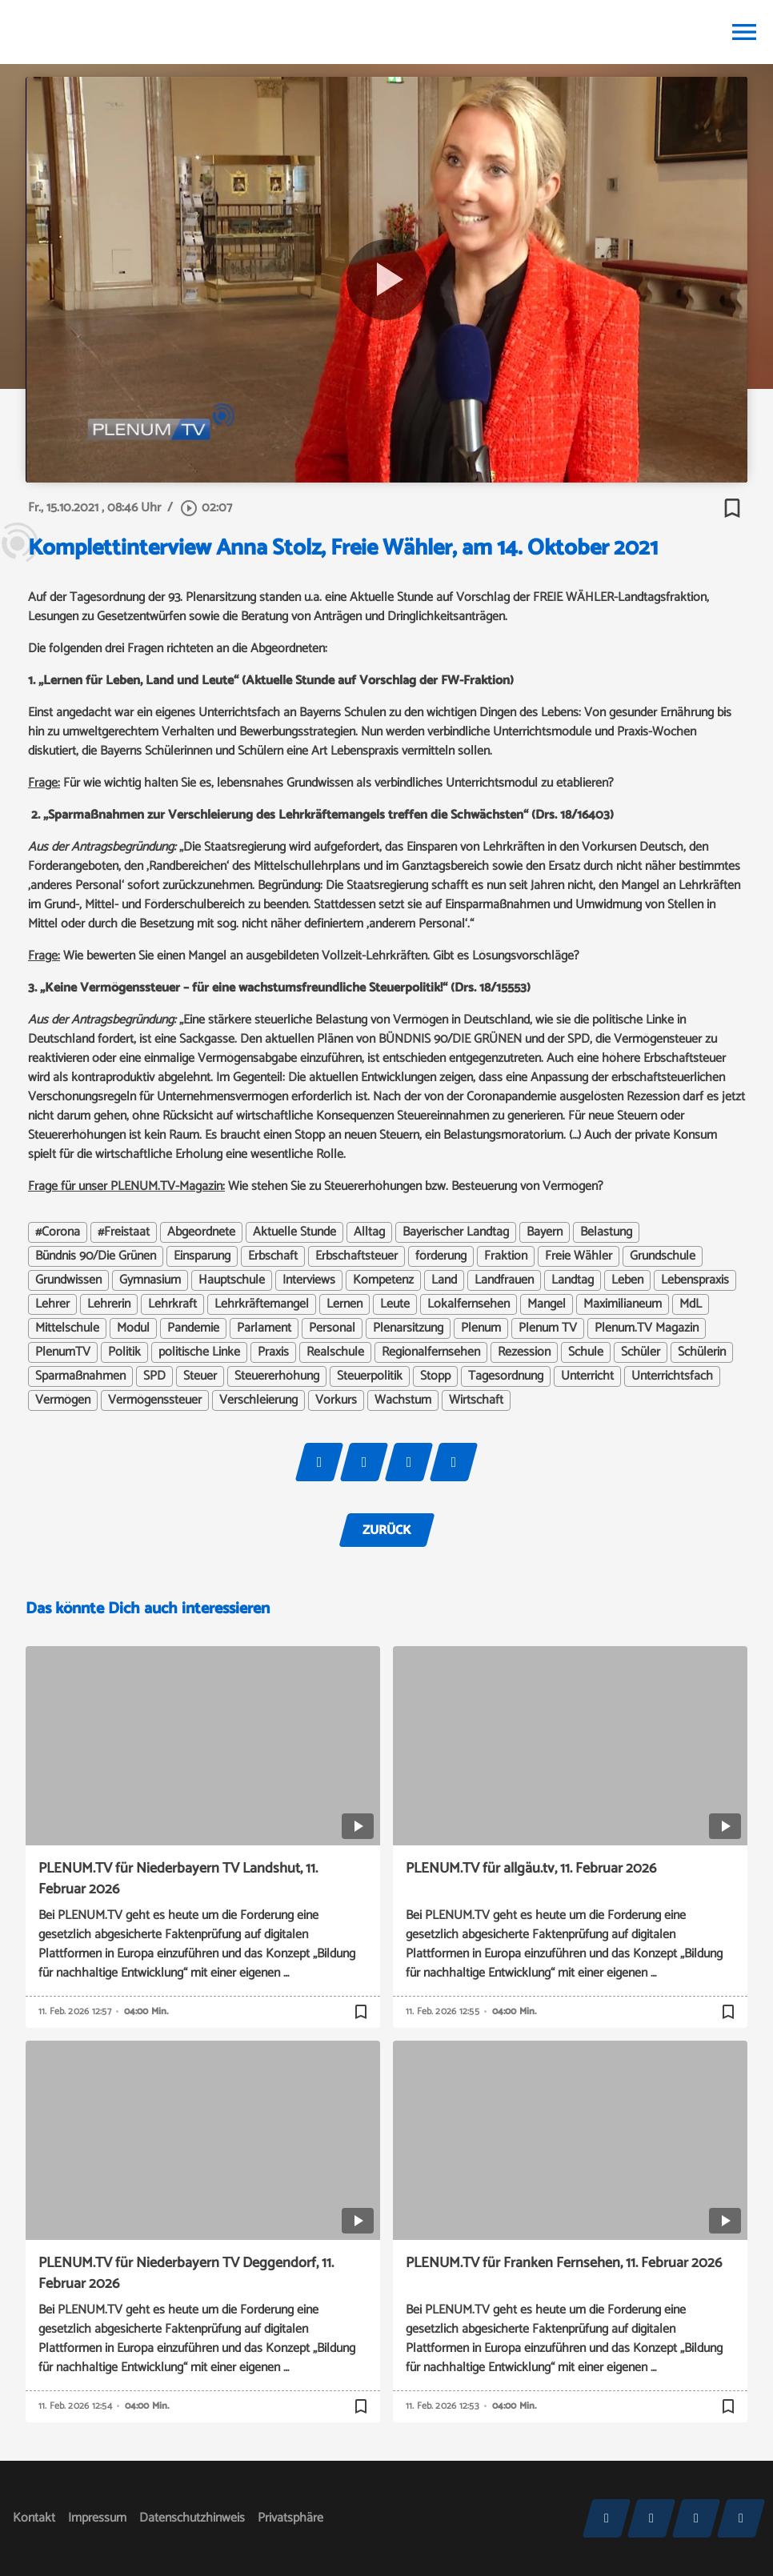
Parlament (264, 1328)
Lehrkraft (172, 1304)
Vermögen (62, 1400)
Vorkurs (336, 1400)
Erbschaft (273, 1256)
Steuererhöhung (276, 1376)
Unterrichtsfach (672, 1376)
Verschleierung (258, 1400)
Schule (585, 1352)
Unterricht (587, 1376)
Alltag (369, 1232)
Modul (133, 1328)
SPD (154, 1376)
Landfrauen (504, 1280)
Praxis (273, 1352)
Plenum (481, 1328)
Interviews (308, 1280)
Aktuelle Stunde (294, 1232)
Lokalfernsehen (468, 1304)
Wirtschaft (476, 1400)
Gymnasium (150, 1280)
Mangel (546, 1304)
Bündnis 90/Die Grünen (95, 1256)
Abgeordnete (201, 1232)
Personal (332, 1328)
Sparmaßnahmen (80, 1376)
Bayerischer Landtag (456, 1232)
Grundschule (662, 1256)
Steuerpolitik (370, 1376)
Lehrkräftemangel (261, 1304)
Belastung (606, 1232)
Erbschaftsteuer (356, 1256)
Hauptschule (231, 1280)
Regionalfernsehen (431, 1352)
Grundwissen (68, 1280)
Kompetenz (383, 1280)
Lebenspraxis (695, 1280)
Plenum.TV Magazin (647, 1328)
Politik (124, 1352)
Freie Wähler (578, 1256)
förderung (441, 1256)
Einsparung (202, 1256)
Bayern (545, 1232)
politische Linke (199, 1352)
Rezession (524, 1352)
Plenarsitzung (408, 1328)
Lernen (344, 1304)
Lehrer (52, 1304)
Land (444, 1280)
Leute (395, 1304)
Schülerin (702, 1352)
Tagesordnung (505, 1376)
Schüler (640, 1352)
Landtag (572, 1280)
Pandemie (193, 1328)
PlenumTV (62, 1352)
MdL (690, 1304)
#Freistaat (124, 1232)
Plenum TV (548, 1328)
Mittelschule (67, 1328)
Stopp (435, 1376)
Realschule (335, 1352)
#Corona (57, 1232)
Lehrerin (108, 1304)
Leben (627, 1280)
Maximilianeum (622, 1304)
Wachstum (402, 1400)
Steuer (200, 1376)
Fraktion (505, 1256)
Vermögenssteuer (155, 1400)
